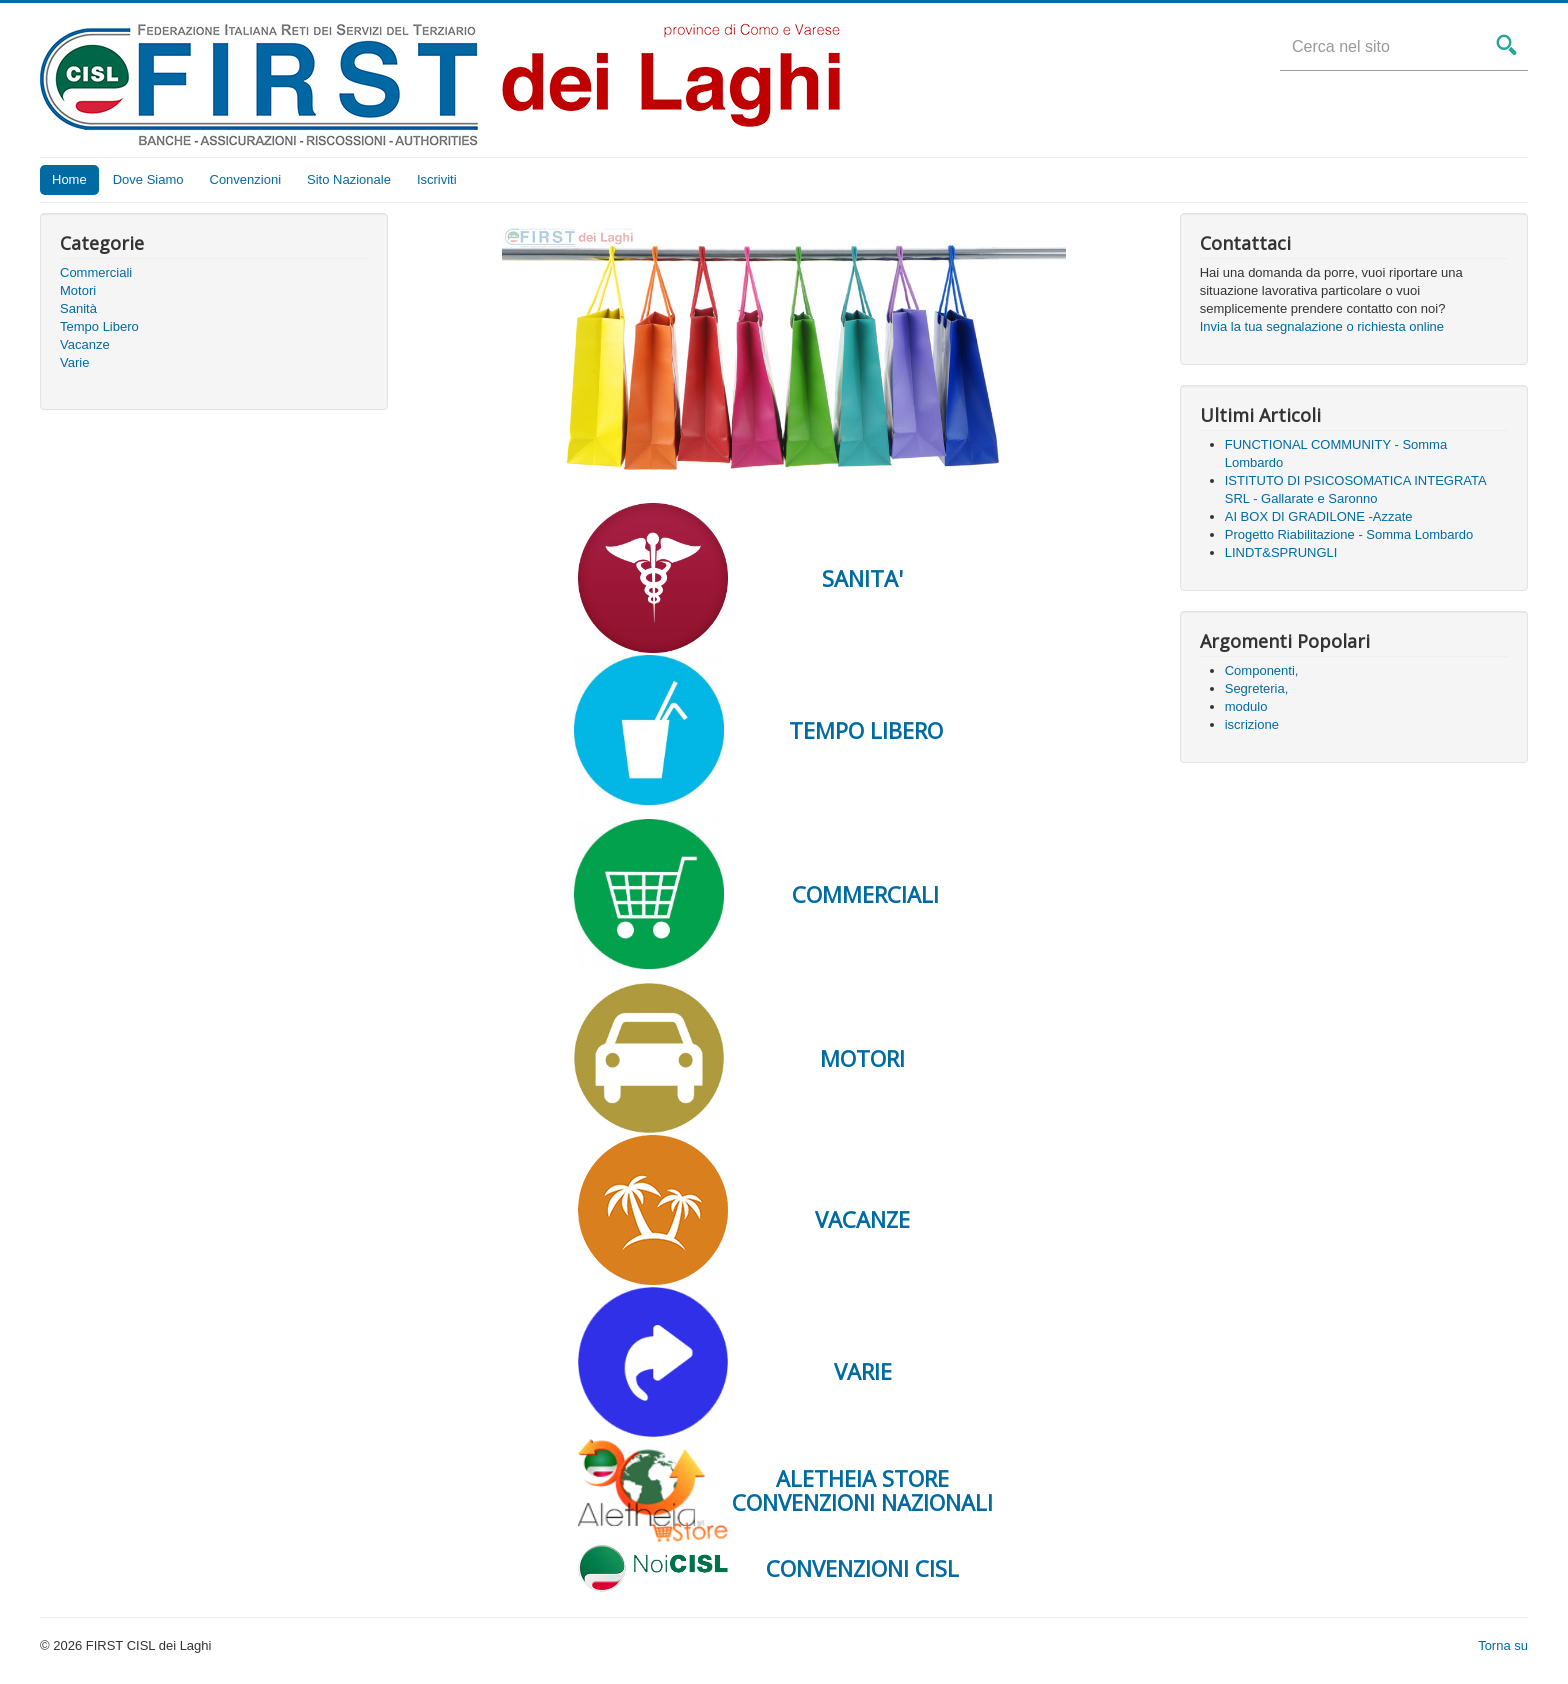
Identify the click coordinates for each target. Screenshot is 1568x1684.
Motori (78, 290)
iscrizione (1252, 724)
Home (69, 179)
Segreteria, (1257, 688)
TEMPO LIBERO (863, 730)
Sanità (78, 308)
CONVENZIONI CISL (862, 1568)
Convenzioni (246, 179)
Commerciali (96, 272)
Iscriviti (437, 179)
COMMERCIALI (862, 894)
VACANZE (862, 1219)
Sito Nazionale (349, 179)
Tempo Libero (99, 326)
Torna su (1503, 1645)
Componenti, (1262, 670)
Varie (74, 362)
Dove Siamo (148, 179)
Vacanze (85, 344)
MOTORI (862, 1058)
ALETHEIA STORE (862, 1478)
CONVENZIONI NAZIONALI (862, 1502)
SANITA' (862, 578)
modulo (1246, 706)
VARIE (863, 1371)
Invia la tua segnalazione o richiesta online (1322, 326)
